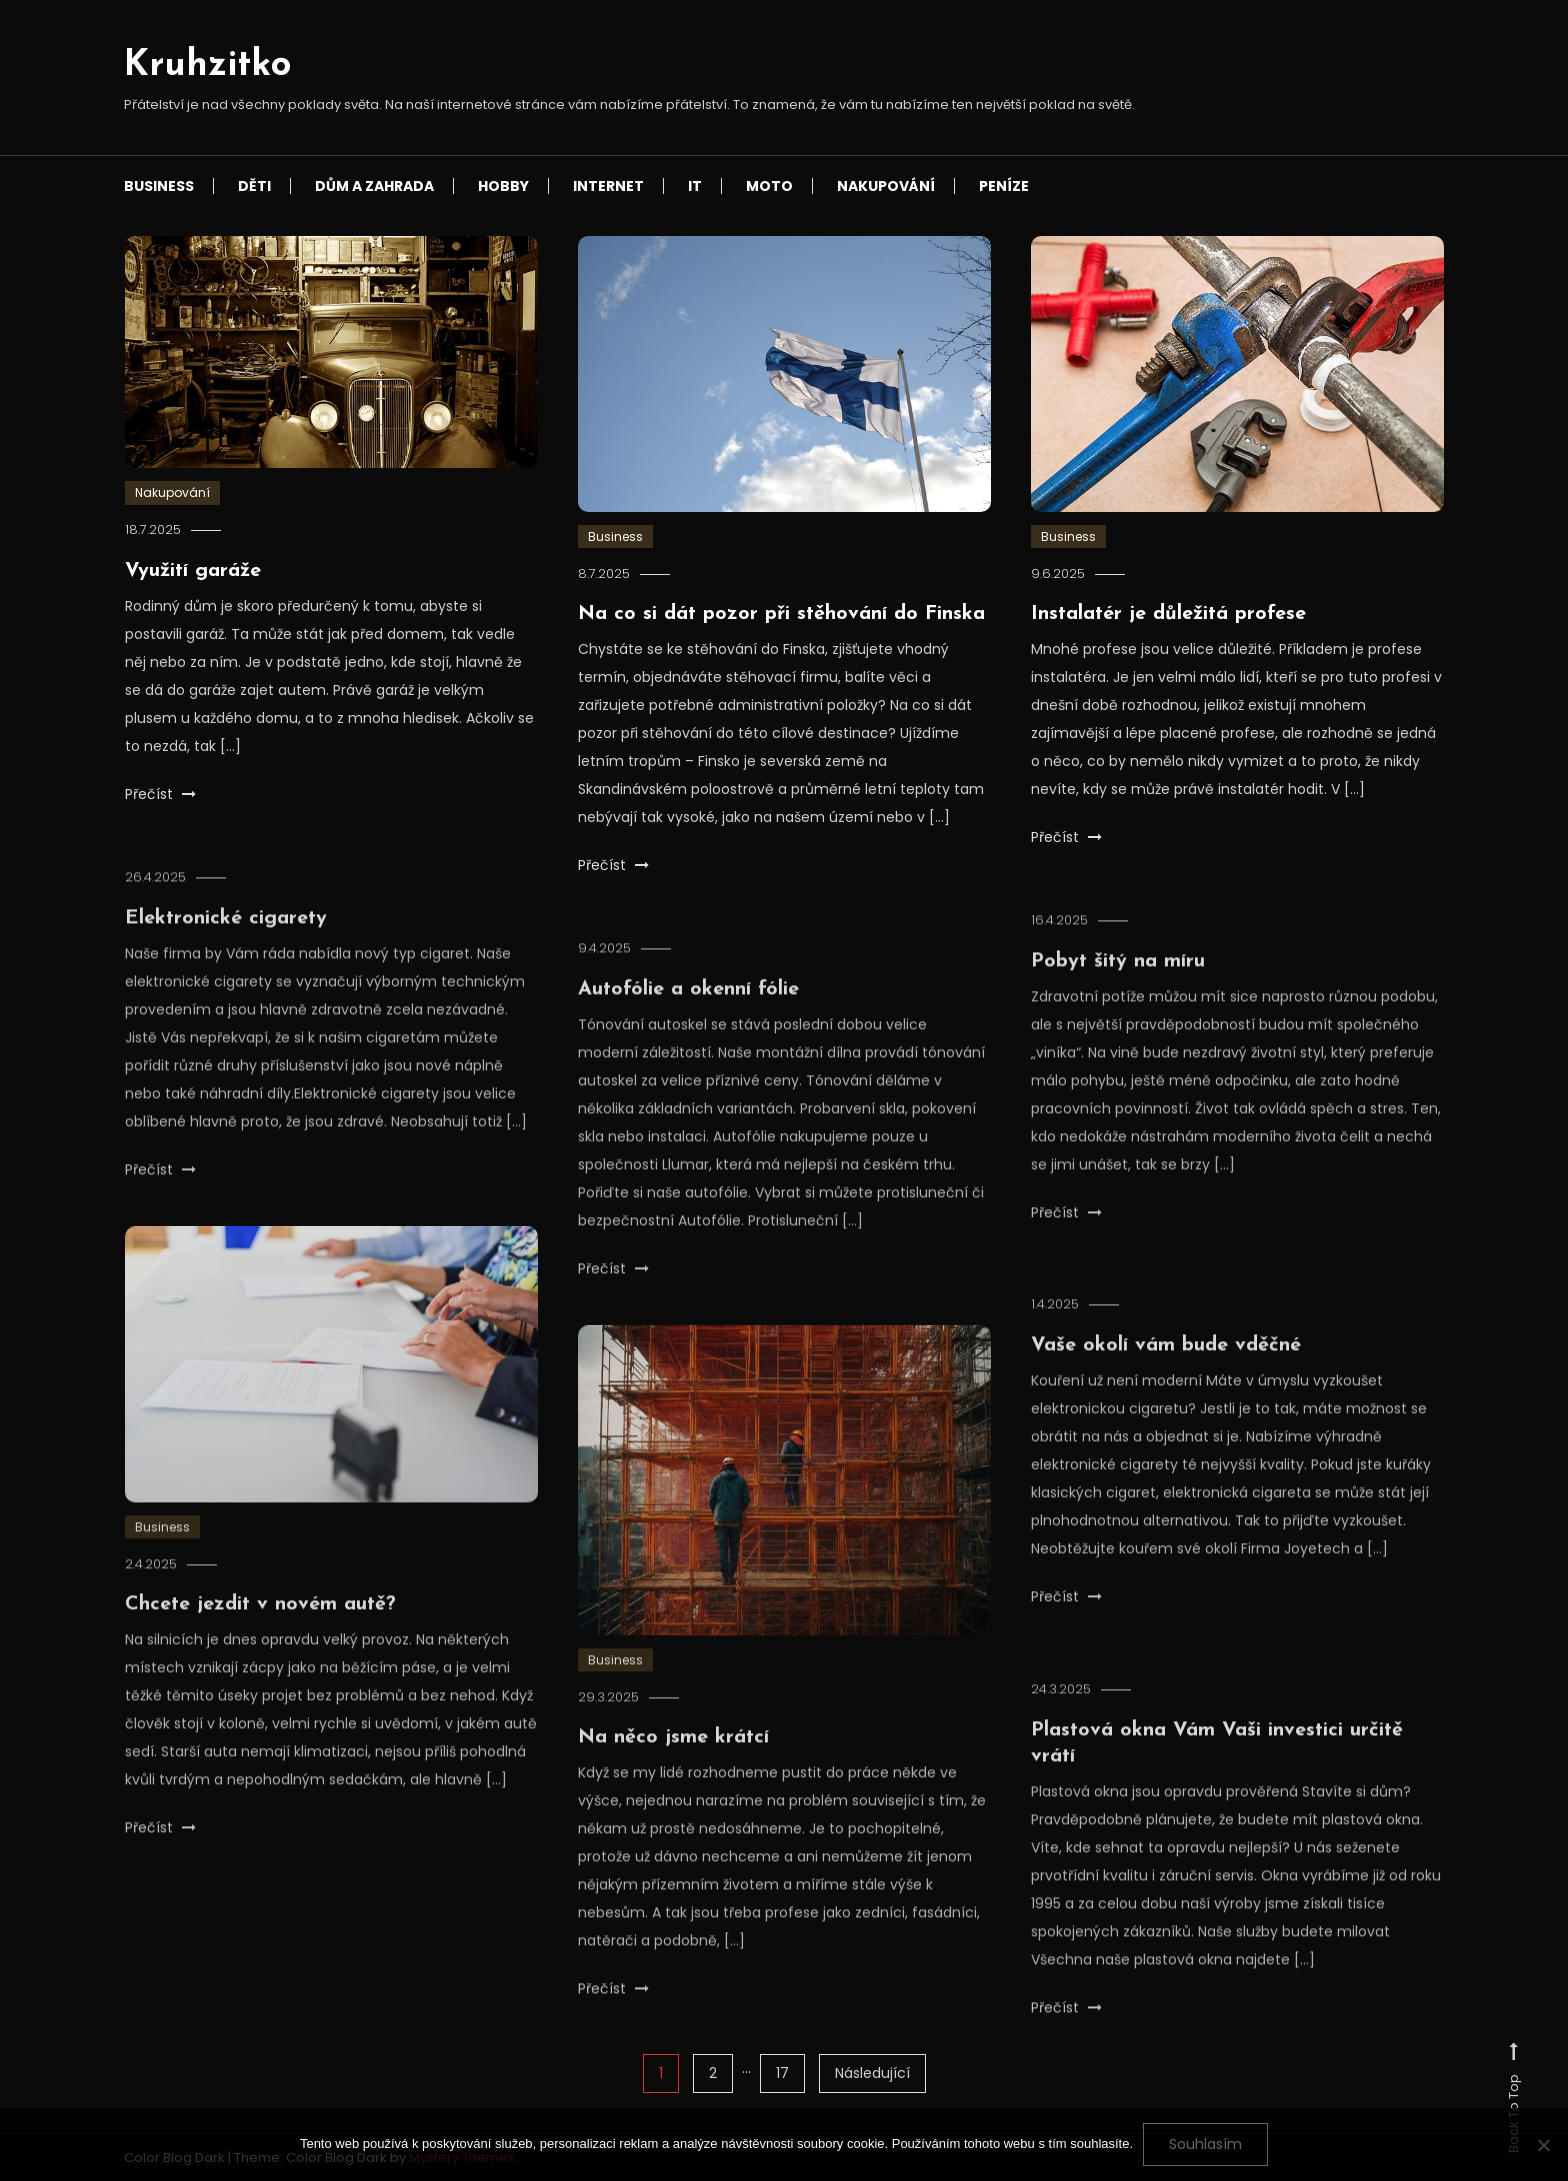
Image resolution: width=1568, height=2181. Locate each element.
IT (695, 186)
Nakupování (886, 186)
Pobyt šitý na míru (1118, 986)
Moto (769, 186)
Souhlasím (1205, 2144)
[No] (1543, 2145)
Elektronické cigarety (226, 943)
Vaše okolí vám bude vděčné (1166, 1370)
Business (159, 186)
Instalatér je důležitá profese (1168, 614)
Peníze (1004, 186)
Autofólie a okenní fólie (688, 1014)
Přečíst (160, 794)
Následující (872, 2073)
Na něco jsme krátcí (673, 1762)
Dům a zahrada (374, 186)
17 (782, 2073)
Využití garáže (193, 571)
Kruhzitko (207, 66)
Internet (608, 186)
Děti (254, 186)
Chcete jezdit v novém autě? (260, 1629)
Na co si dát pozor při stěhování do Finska (781, 614)
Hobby (503, 186)
